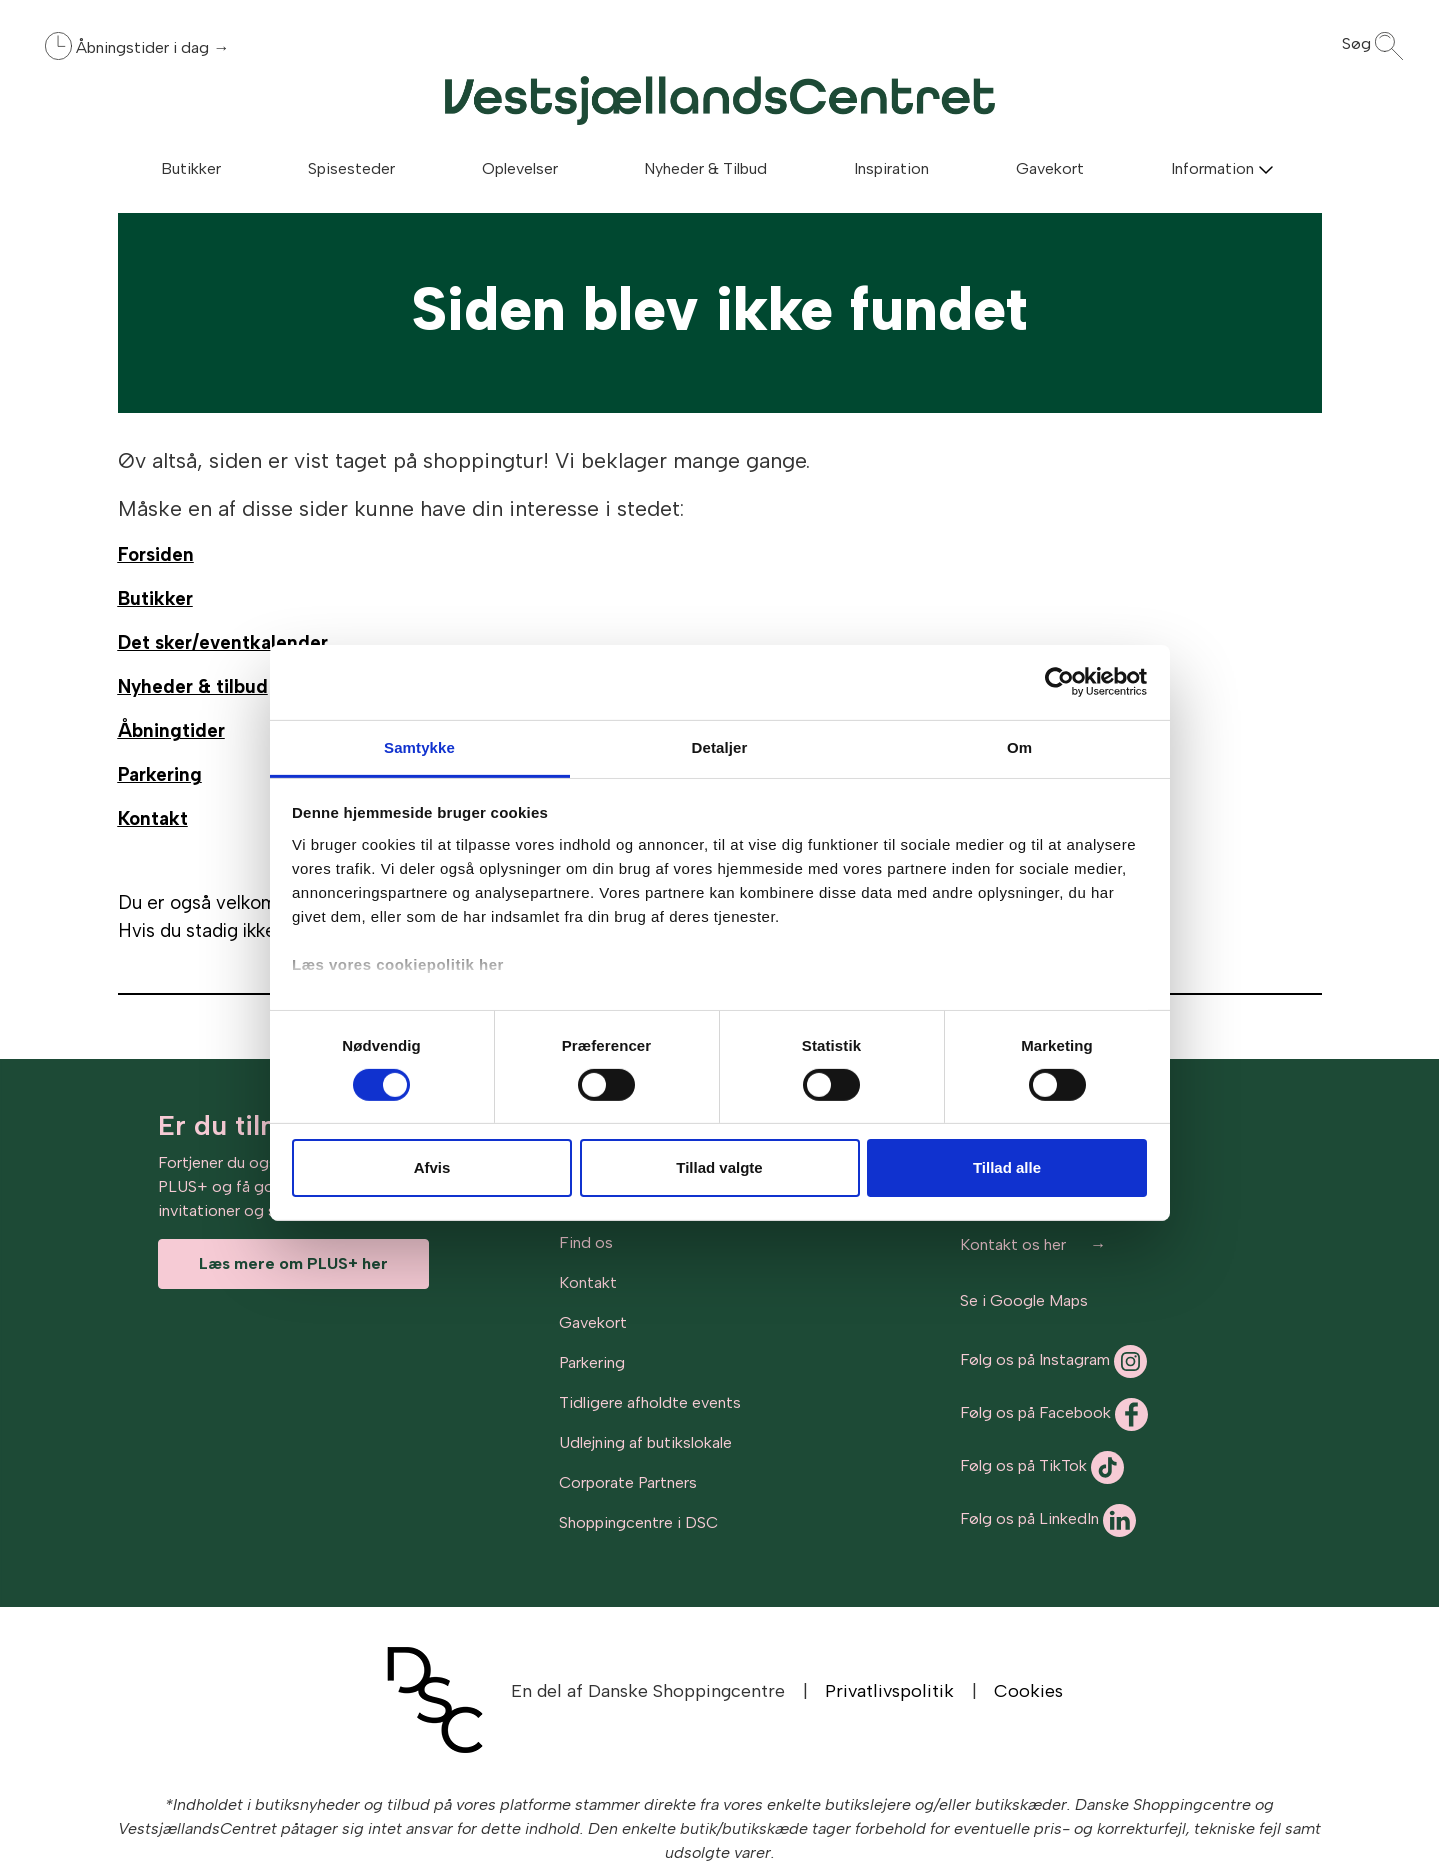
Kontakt (588, 1282)
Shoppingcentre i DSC (638, 1522)
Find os (586, 1242)
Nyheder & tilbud (193, 686)
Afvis (432, 1167)
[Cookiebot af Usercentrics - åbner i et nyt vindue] (1059, 682)
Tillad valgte (719, 1167)
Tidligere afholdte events (650, 1402)
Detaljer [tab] (720, 746)
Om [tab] (1019, 746)
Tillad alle (1007, 1167)
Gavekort (593, 1322)
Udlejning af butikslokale (645, 1442)
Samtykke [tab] (419, 746)
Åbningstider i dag (144, 47)
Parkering (592, 1362)
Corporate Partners (628, 1482)
